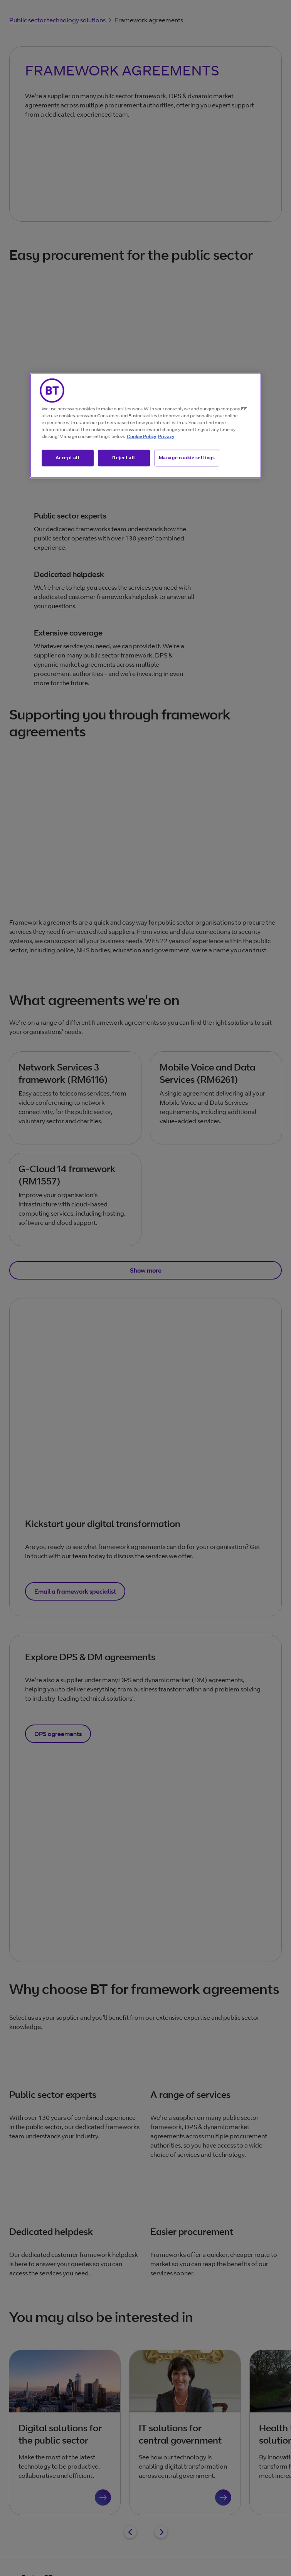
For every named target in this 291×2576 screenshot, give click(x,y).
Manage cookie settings (187, 457)
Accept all (68, 457)
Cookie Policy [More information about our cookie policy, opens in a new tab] (141, 436)
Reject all (123, 457)
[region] (145, 425)
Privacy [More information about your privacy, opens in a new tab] (166, 436)
